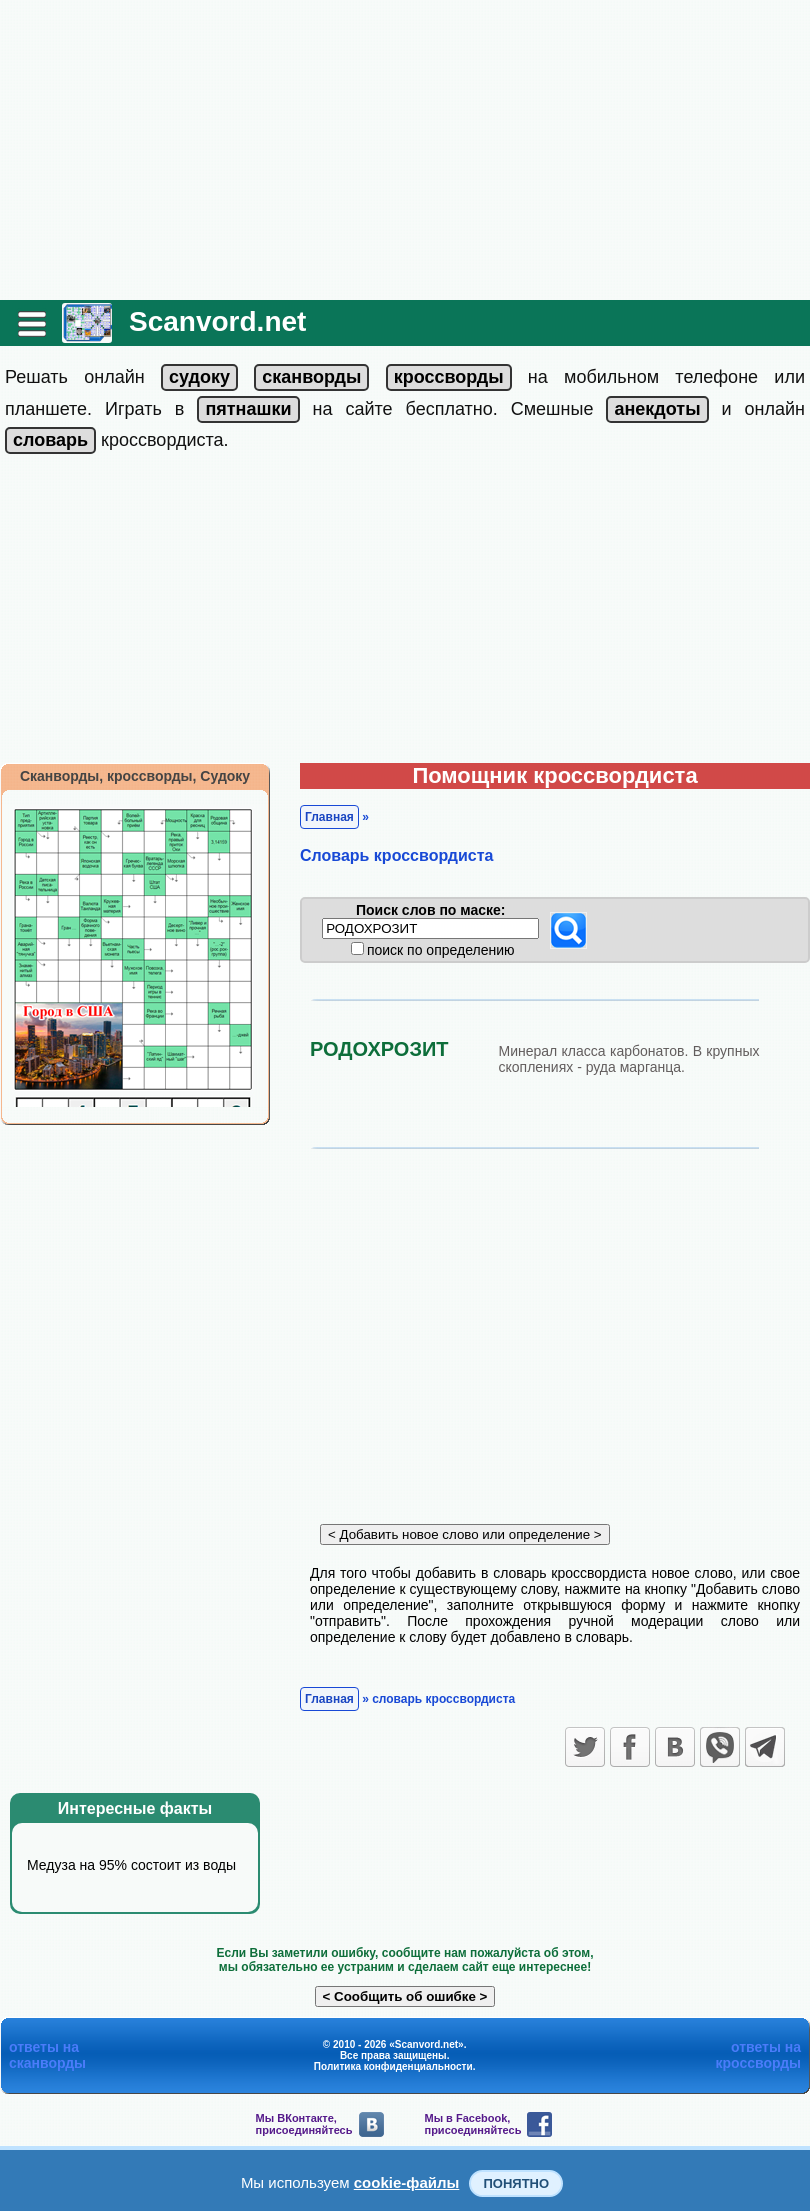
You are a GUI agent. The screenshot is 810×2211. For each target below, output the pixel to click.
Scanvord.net (217, 321)
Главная (329, 817)
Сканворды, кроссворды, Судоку (135, 776)
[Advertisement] (405, 150)
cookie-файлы (407, 2182)
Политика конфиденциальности (393, 2066)
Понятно (516, 2183)
